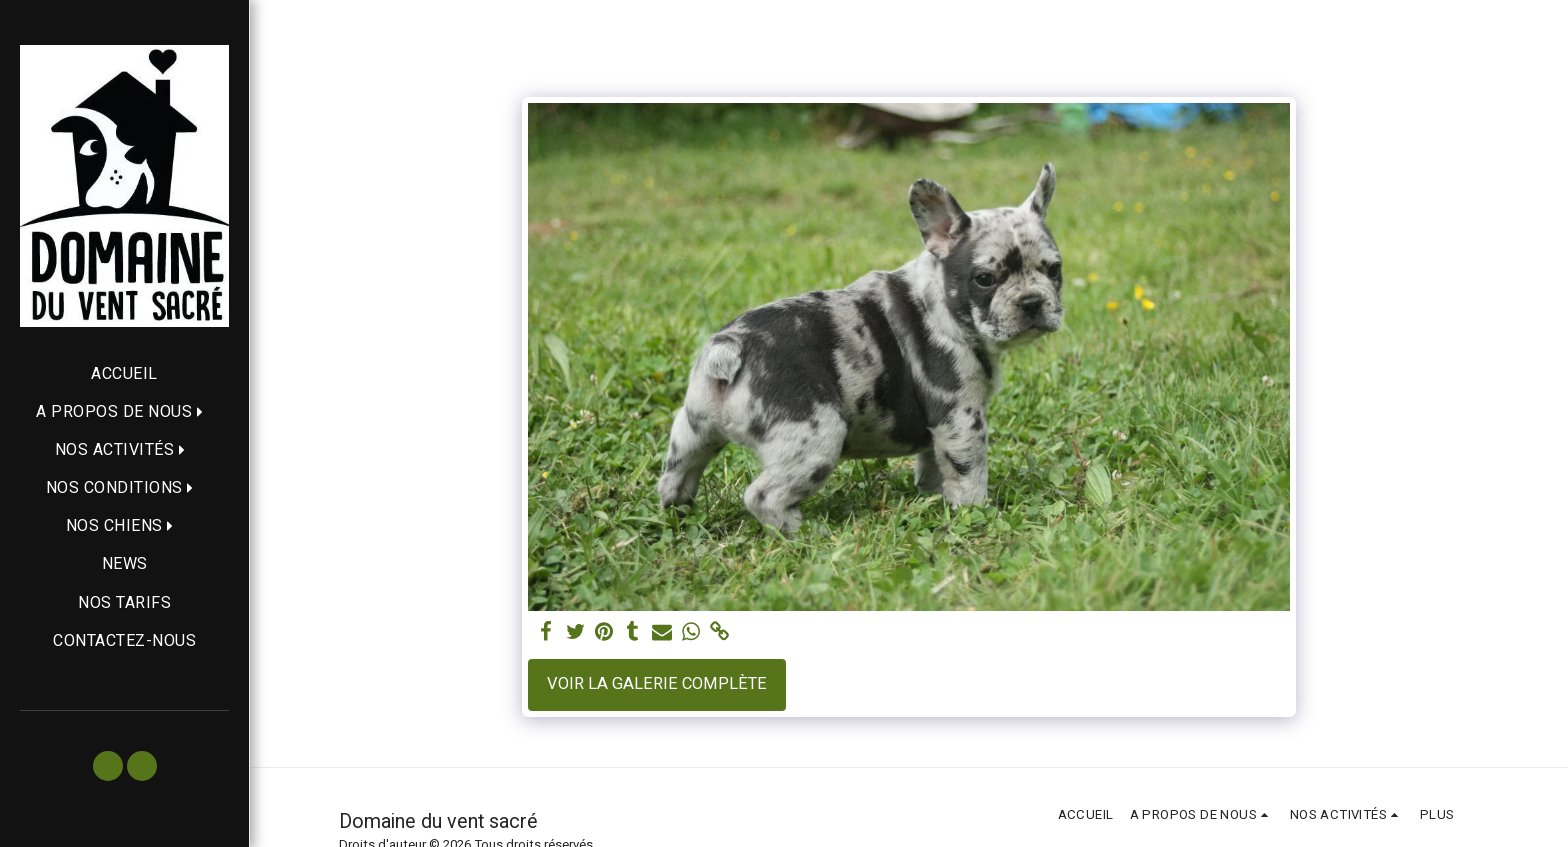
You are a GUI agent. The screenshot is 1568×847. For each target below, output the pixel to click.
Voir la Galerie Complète (657, 683)
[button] (124, 411)
